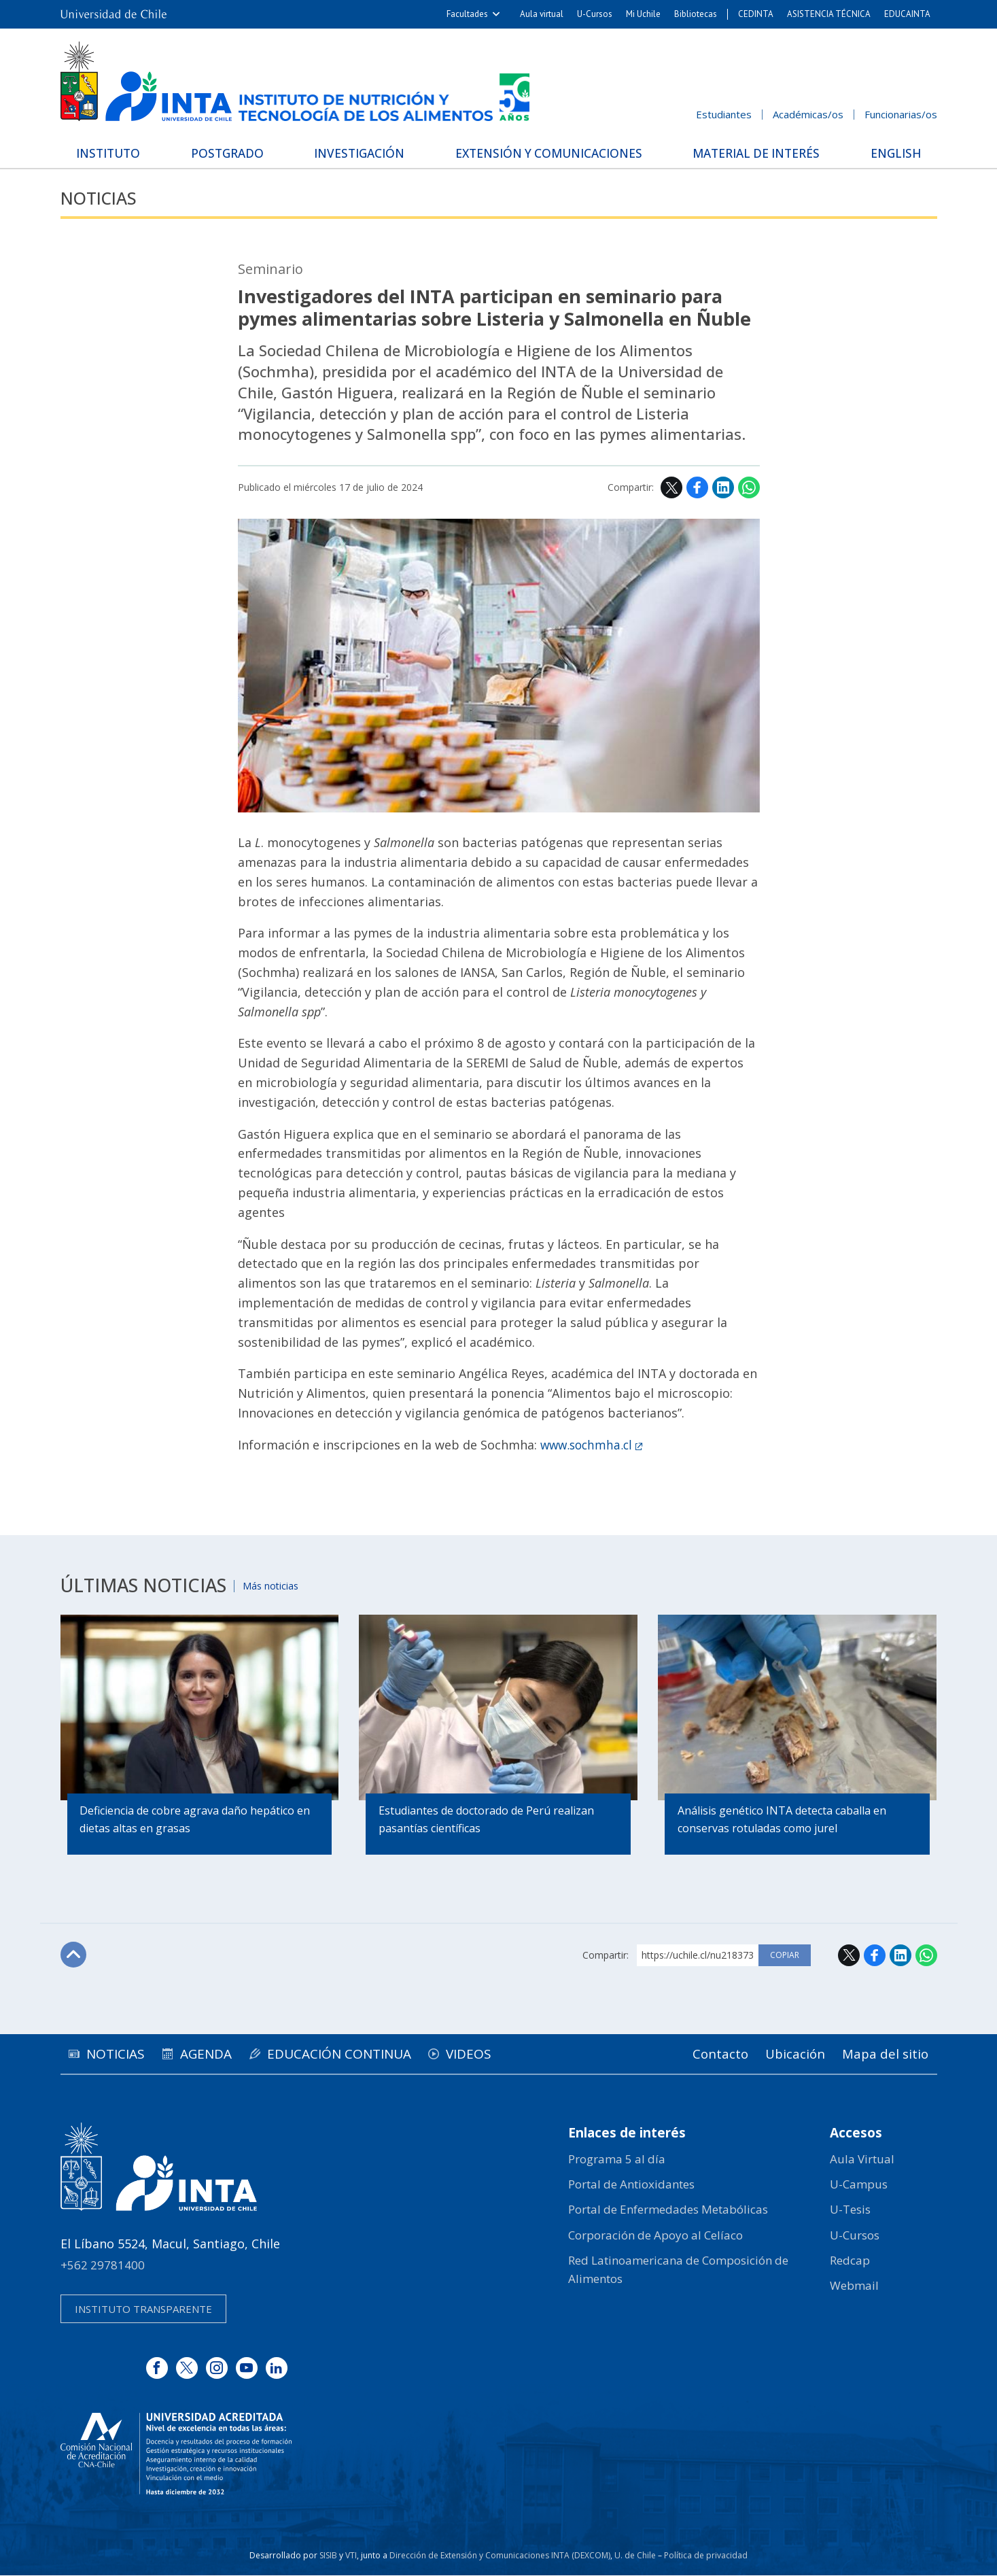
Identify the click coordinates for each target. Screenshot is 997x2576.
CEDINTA (755, 14)
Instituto (115, 152)
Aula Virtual (862, 2159)
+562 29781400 (102, 2265)
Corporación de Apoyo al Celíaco (655, 2236)
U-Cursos (594, 14)
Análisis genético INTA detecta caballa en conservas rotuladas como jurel (782, 1820)
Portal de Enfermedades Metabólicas (668, 2210)
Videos (503, 2054)
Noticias (102, 197)
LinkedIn (723, 488)
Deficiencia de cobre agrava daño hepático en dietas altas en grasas (196, 1820)
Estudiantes (724, 114)
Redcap (850, 2261)
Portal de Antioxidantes (631, 2185)
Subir (74, 1956)
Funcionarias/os (900, 114)
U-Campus (859, 2185)
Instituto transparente (143, 2309)
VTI (351, 2556)
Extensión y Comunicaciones (546, 152)
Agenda (221, 2054)
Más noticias (276, 1585)
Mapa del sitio (882, 2054)
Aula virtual (541, 14)
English (889, 152)
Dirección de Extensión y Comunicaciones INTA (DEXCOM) (499, 2556)
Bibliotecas (695, 14)
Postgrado (229, 152)
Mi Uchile (643, 14)
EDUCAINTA (907, 14)
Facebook (697, 488)
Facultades (467, 14)
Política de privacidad (706, 2556)
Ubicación (787, 2054)
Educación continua (364, 2054)
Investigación (357, 152)
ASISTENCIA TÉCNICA (829, 14)
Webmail (854, 2286)
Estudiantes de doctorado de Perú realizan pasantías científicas (487, 1820)
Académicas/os (808, 114)
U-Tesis (850, 2210)
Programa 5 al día (616, 2159)
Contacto (706, 2054)
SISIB (328, 2556)
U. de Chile (635, 2556)
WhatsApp (749, 488)
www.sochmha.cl (588, 1445)
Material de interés (754, 152)
